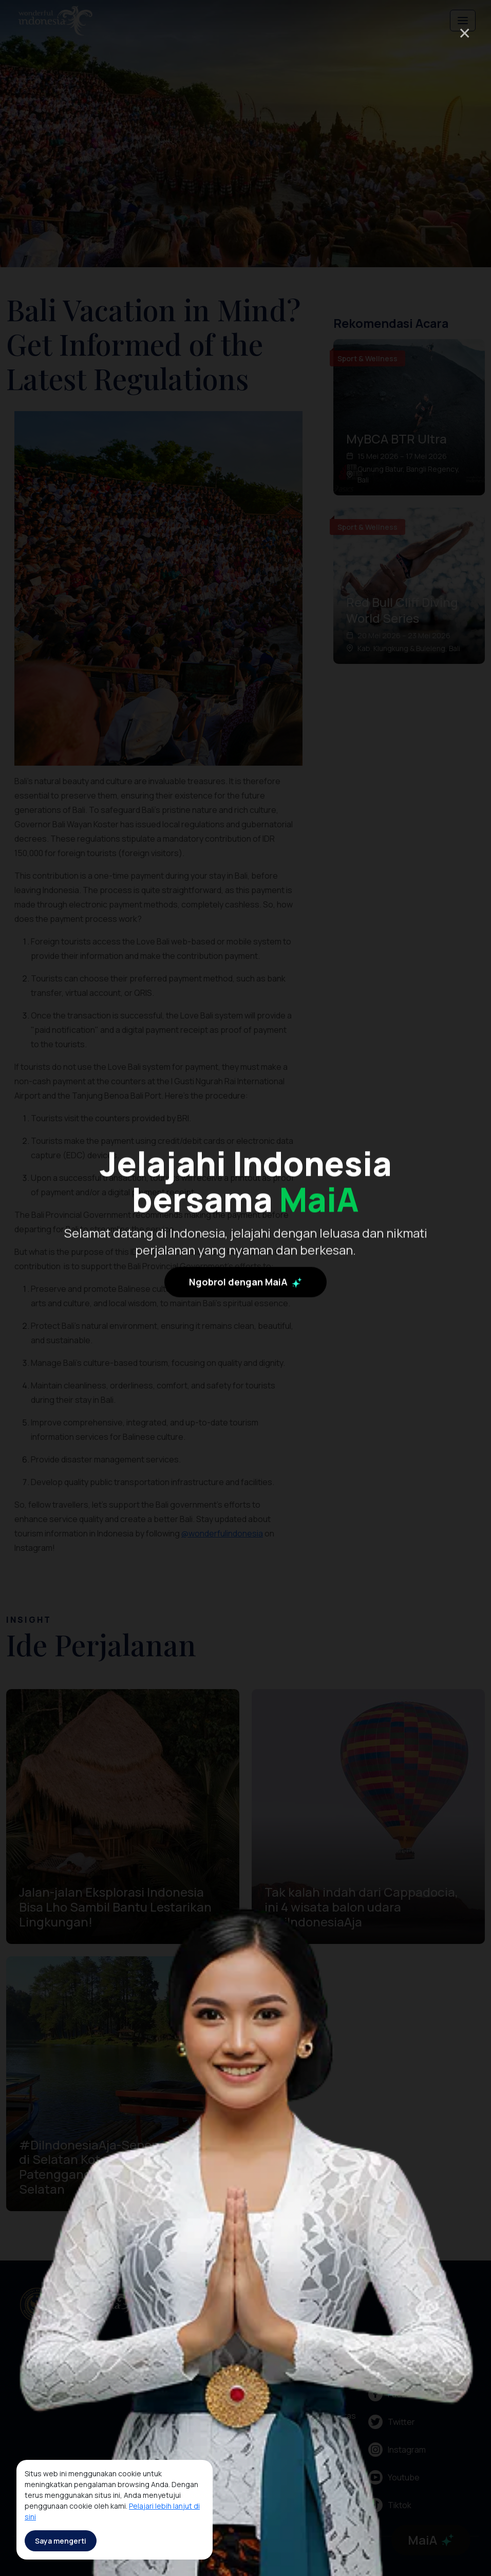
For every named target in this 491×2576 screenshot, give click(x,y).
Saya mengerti (60, 2541)
